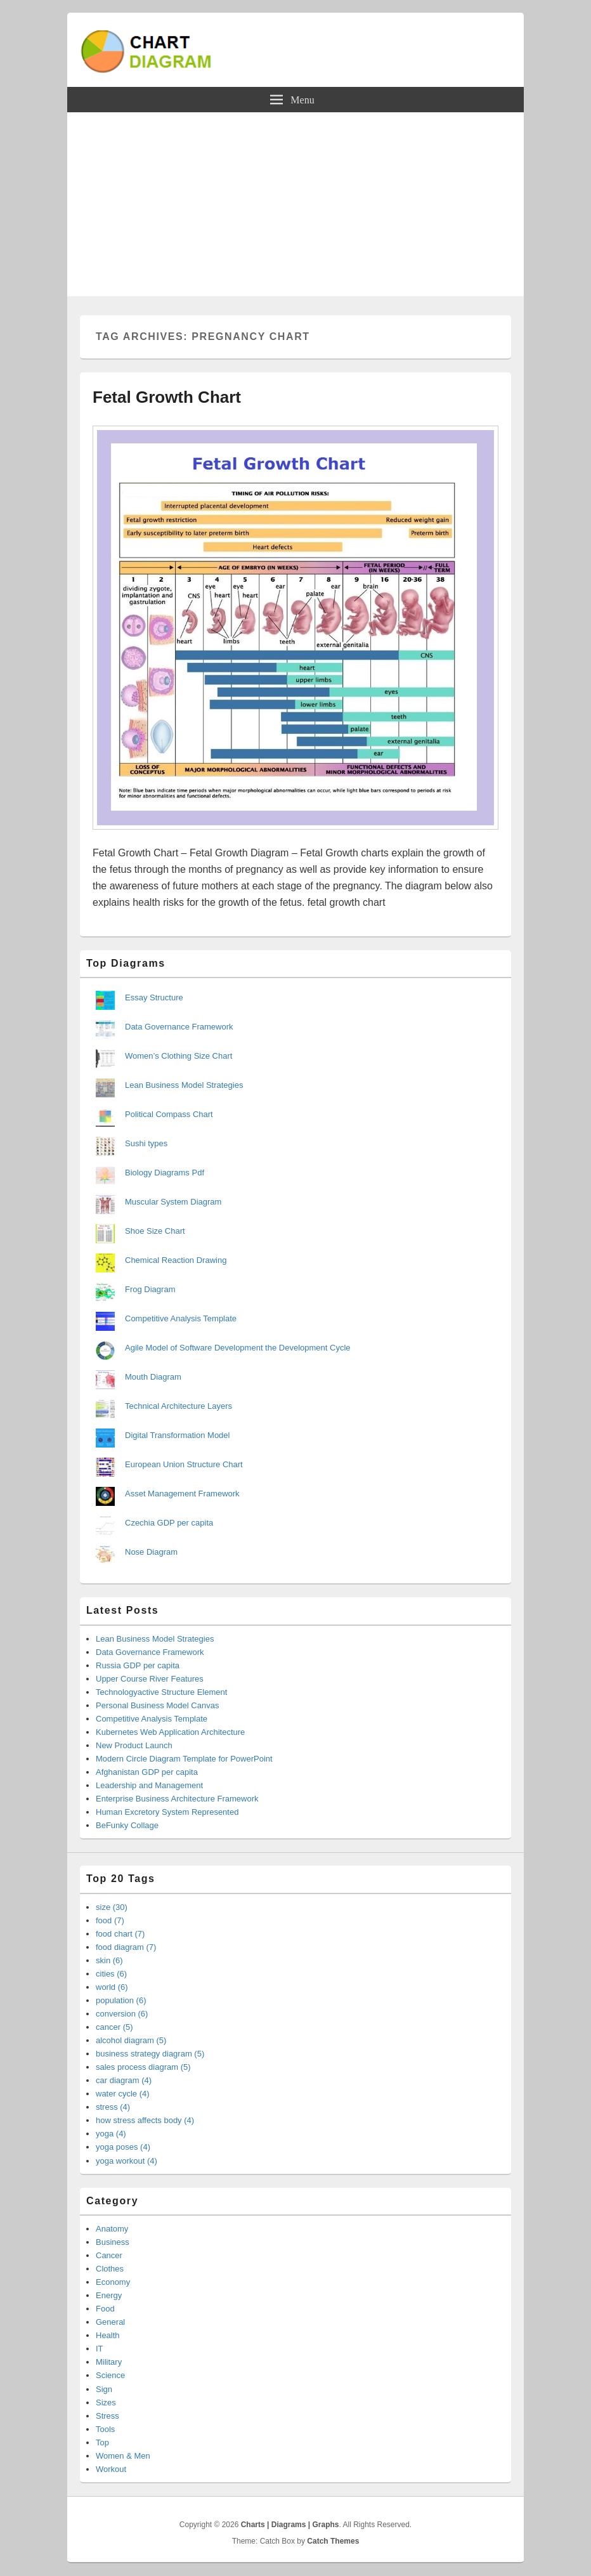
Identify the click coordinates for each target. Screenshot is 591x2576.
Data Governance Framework (179, 1026)
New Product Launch (134, 1745)
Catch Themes (333, 2541)
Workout (111, 2469)
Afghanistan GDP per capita (147, 1772)
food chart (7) (120, 1934)
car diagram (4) (124, 2080)
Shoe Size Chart (155, 1231)
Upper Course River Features (150, 1679)
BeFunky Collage (127, 1825)
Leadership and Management (149, 1785)
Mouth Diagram (153, 1377)
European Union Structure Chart (184, 1464)
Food (105, 2308)
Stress (107, 2416)
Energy (109, 2295)
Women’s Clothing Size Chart (178, 1056)
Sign (104, 2389)
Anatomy (112, 2228)
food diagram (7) (126, 1947)
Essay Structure (154, 997)
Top (102, 2442)
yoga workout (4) (126, 2161)
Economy (113, 2282)
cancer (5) (114, 2027)
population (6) (121, 2000)
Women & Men (123, 2456)
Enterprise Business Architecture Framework (177, 1798)
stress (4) (113, 2107)
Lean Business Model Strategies (184, 1085)
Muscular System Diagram (173, 1201)
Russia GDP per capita (137, 1665)
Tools (105, 2429)
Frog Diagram (150, 1289)
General (110, 2322)
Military (109, 2362)
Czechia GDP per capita (169, 1522)
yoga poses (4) (123, 2147)
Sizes (106, 2402)
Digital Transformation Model (177, 1435)
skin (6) (109, 1960)
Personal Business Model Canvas (157, 1705)
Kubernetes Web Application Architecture (170, 1732)
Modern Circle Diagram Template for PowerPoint (184, 1758)
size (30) (111, 1907)
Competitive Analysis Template (181, 1318)
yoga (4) (111, 2133)
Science (110, 2375)
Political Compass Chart (169, 1114)
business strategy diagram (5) (150, 2053)
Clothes (110, 2268)
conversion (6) (122, 2013)
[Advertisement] (295, 207)
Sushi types (146, 1143)
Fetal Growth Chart (167, 397)
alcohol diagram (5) (131, 2040)
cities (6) (111, 1973)
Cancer (109, 2255)
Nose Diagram (151, 1552)
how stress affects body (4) (145, 2120)
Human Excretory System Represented (167, 1812)
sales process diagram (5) (143, 2067)
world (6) (112, 1987)
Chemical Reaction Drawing (175, 1260)
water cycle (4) (123, 2093)
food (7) (110, 1920)
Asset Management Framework (182, 1493)
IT (99, 2348)
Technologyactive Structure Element (161, 1692)
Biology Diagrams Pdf (164, 1172)
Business (112, 2242)
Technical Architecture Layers (178, 1406)
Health (108, 2335)
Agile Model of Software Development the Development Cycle (238, 1347)
